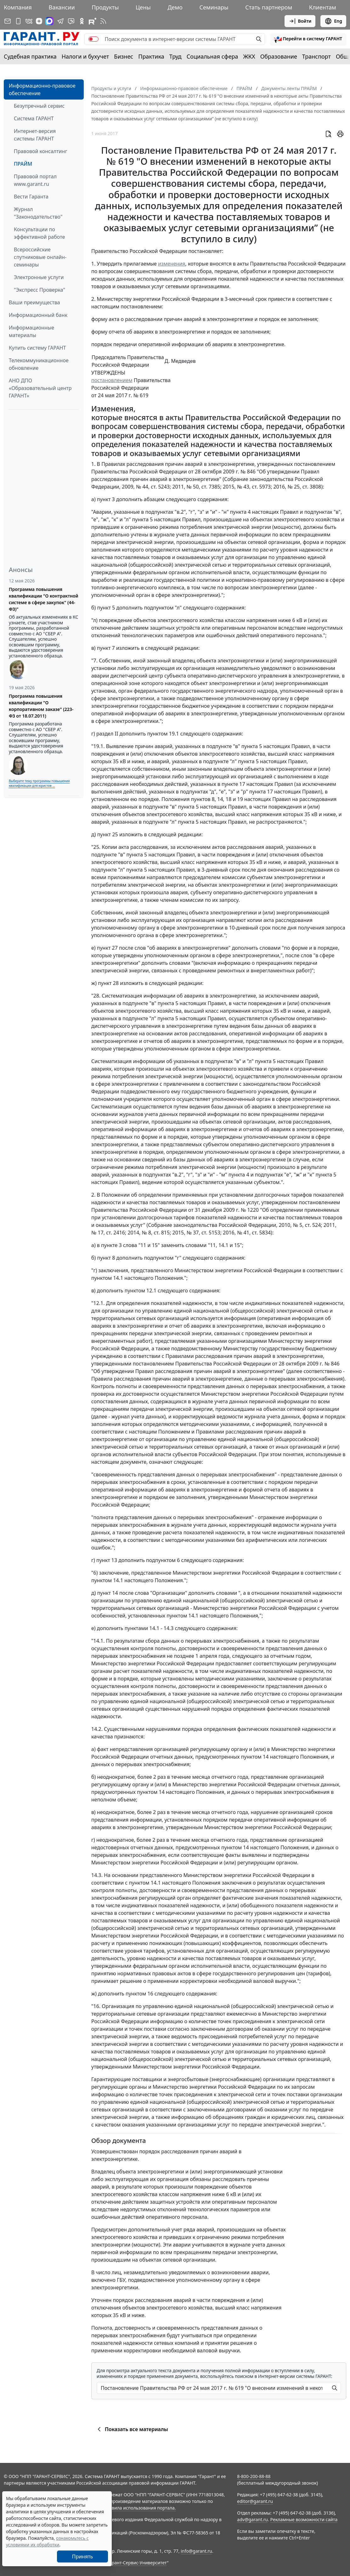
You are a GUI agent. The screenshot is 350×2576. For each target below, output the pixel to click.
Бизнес (123, 56)
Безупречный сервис (39, 105)
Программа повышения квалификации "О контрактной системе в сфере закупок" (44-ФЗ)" (43, 599)
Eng (333, 21)
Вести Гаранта (31, 196)
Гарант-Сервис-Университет (137, 2563)
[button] (308, 39)
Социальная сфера (212, 56)
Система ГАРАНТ (34, 118)
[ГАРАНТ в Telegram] (60, 21)
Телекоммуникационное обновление (39, 364)
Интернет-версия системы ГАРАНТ (35, 135)
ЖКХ (249, 56)
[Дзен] (39, 21)
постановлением (112, 380)
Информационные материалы (31, 331)
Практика (151, 56)
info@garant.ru (196, 2551)
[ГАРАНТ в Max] (49, 21)
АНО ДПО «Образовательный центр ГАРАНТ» (40, 388)
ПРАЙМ (23, 163)
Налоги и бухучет (85, 56)
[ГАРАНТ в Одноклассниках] (82, 21)
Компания (18, 7)
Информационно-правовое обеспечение (42, 89)
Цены (143, 7)
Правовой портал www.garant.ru (35, 180)
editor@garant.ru (255, 2501)
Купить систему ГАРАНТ (37, 347)
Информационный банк (38, 315)
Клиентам (322, 7)
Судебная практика (30, 56)
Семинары (214, 7)
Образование (278, 56)
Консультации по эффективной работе (39, 233)
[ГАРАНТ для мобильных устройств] (18, 21)
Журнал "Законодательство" (38, 213)
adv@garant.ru (252, 2519)
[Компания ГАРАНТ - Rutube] (92, 21)
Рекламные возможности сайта (304, 2519)
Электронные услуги (39, 277)
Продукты (105, 7)
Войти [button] (300, 21)
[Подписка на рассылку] (7, 21)
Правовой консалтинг (40, 151)
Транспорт (316, 56)
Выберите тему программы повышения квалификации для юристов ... (39, 783)
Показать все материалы (131, 2429)
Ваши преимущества (34, 302)
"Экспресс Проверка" (39, 289)
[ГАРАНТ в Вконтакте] (29, 21)
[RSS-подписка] (103, 21)
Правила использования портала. (139, 2508)
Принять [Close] (82, 2556)
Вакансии (61, 7)
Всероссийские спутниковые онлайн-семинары (40, 257)
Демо (175, 7)
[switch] (93, 39)
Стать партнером (268, 7)
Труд (175, 56)
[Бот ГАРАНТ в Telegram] (71, 21)
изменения (171, 263)
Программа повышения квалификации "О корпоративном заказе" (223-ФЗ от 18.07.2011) (41, 706)
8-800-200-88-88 (253, 2476)
